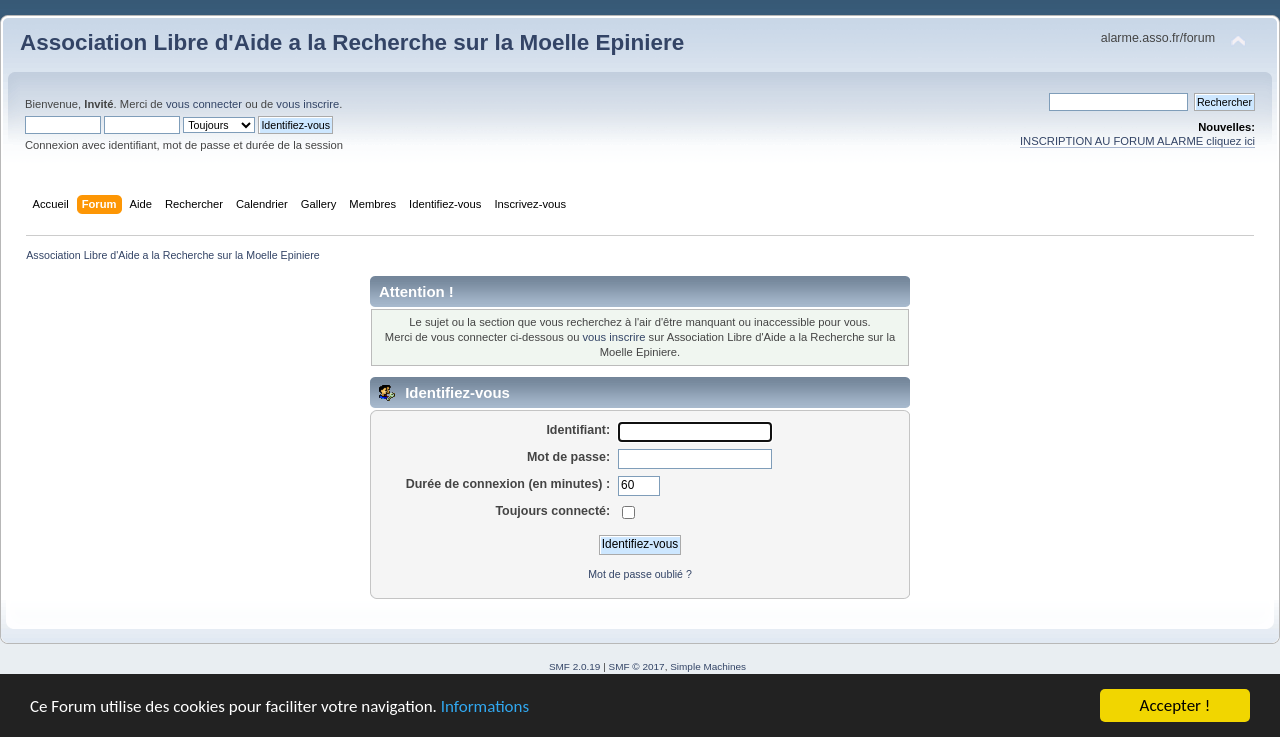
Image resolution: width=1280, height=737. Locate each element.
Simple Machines (708, 666)
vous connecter (204, 104)
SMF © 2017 (637, 666)
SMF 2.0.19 (575, 666)
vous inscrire (307, 104)
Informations (485, 706)
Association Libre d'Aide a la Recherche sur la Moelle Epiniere (352, 42)
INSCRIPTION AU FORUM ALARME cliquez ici (1137, 141)
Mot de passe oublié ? (640, 574)
